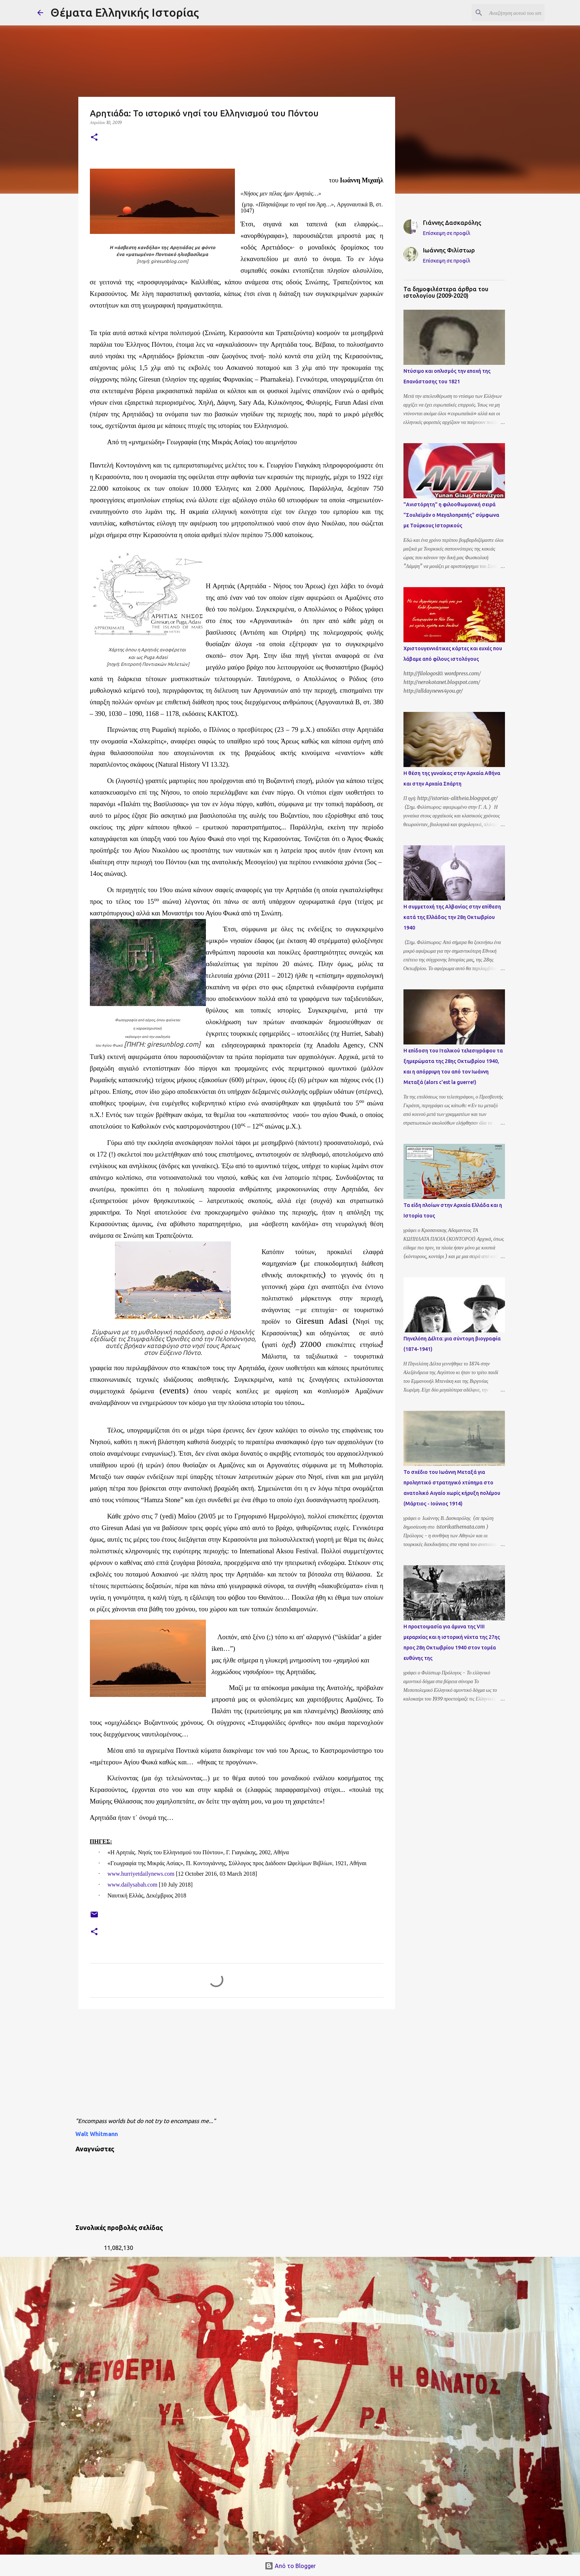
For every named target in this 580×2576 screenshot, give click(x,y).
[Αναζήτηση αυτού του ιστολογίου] (506, 12)
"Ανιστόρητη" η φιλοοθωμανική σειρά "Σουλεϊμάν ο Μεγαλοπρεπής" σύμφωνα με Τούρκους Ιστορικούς (451, 515)
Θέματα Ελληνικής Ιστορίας (124, 12)
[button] (94, 138)
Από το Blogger (290, 2566)
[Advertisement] (251, 2065)
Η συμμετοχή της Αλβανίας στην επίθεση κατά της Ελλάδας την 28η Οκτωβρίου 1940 (452, 917)
